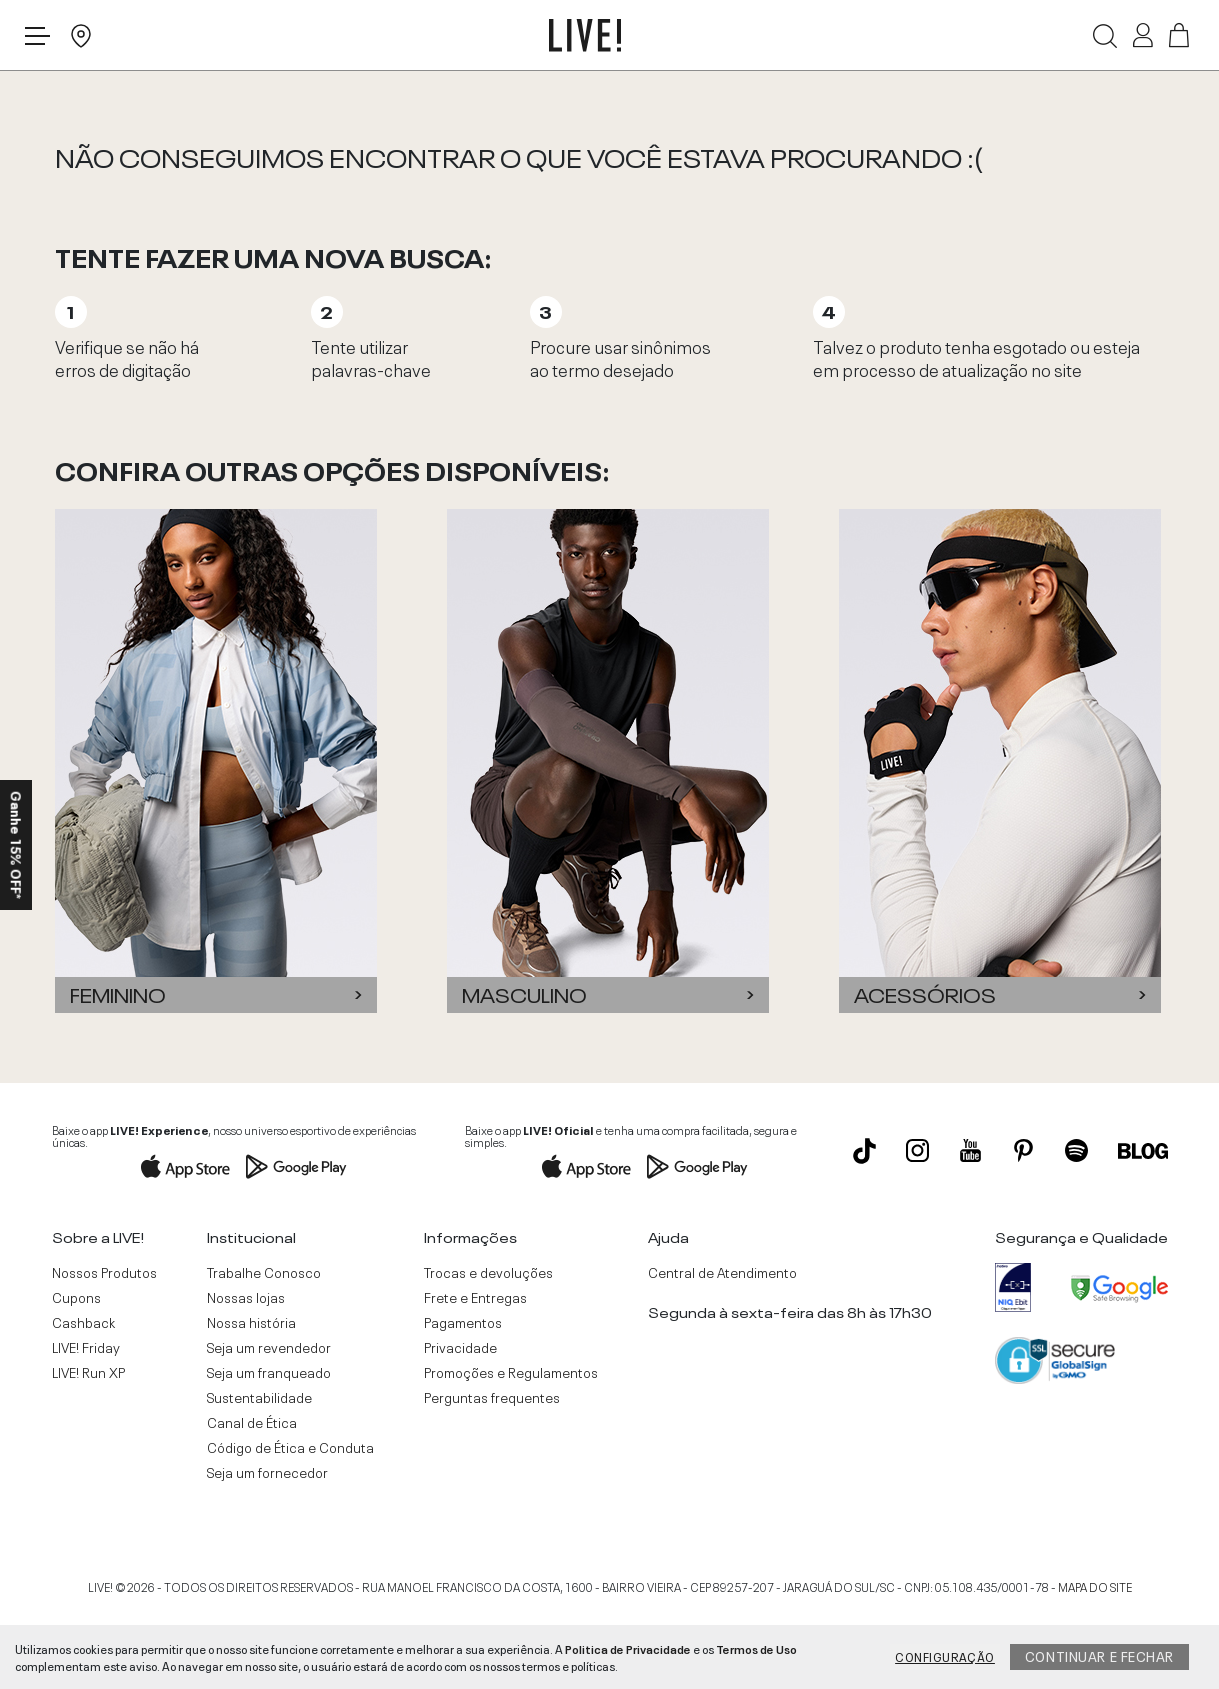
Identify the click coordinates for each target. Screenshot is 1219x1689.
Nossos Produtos (104, 1272)
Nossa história (251, 1322)
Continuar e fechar (1099, 1655)
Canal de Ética (252, 1422)
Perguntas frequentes (492, 1397)
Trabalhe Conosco (264, 1272)
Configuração (945, 1656)
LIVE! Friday (86, 1347)
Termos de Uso (756, 1648)
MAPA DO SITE (1095, 1586)
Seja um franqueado (269, 1372)
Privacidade (460, 1347)
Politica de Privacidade (628, 1648)
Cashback (83, 1322)
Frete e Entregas (475, 1297)
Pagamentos (463, 1322)
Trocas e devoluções (488, 1272)
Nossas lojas (246, 1297)
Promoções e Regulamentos (511, 1372)
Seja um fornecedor (267, 1472)
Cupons (76, 1297)
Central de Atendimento (722, 1272)
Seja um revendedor (269, 1347)
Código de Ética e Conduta (290, 1447)
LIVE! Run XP (88, 1372)
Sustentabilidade (259, 1397)
